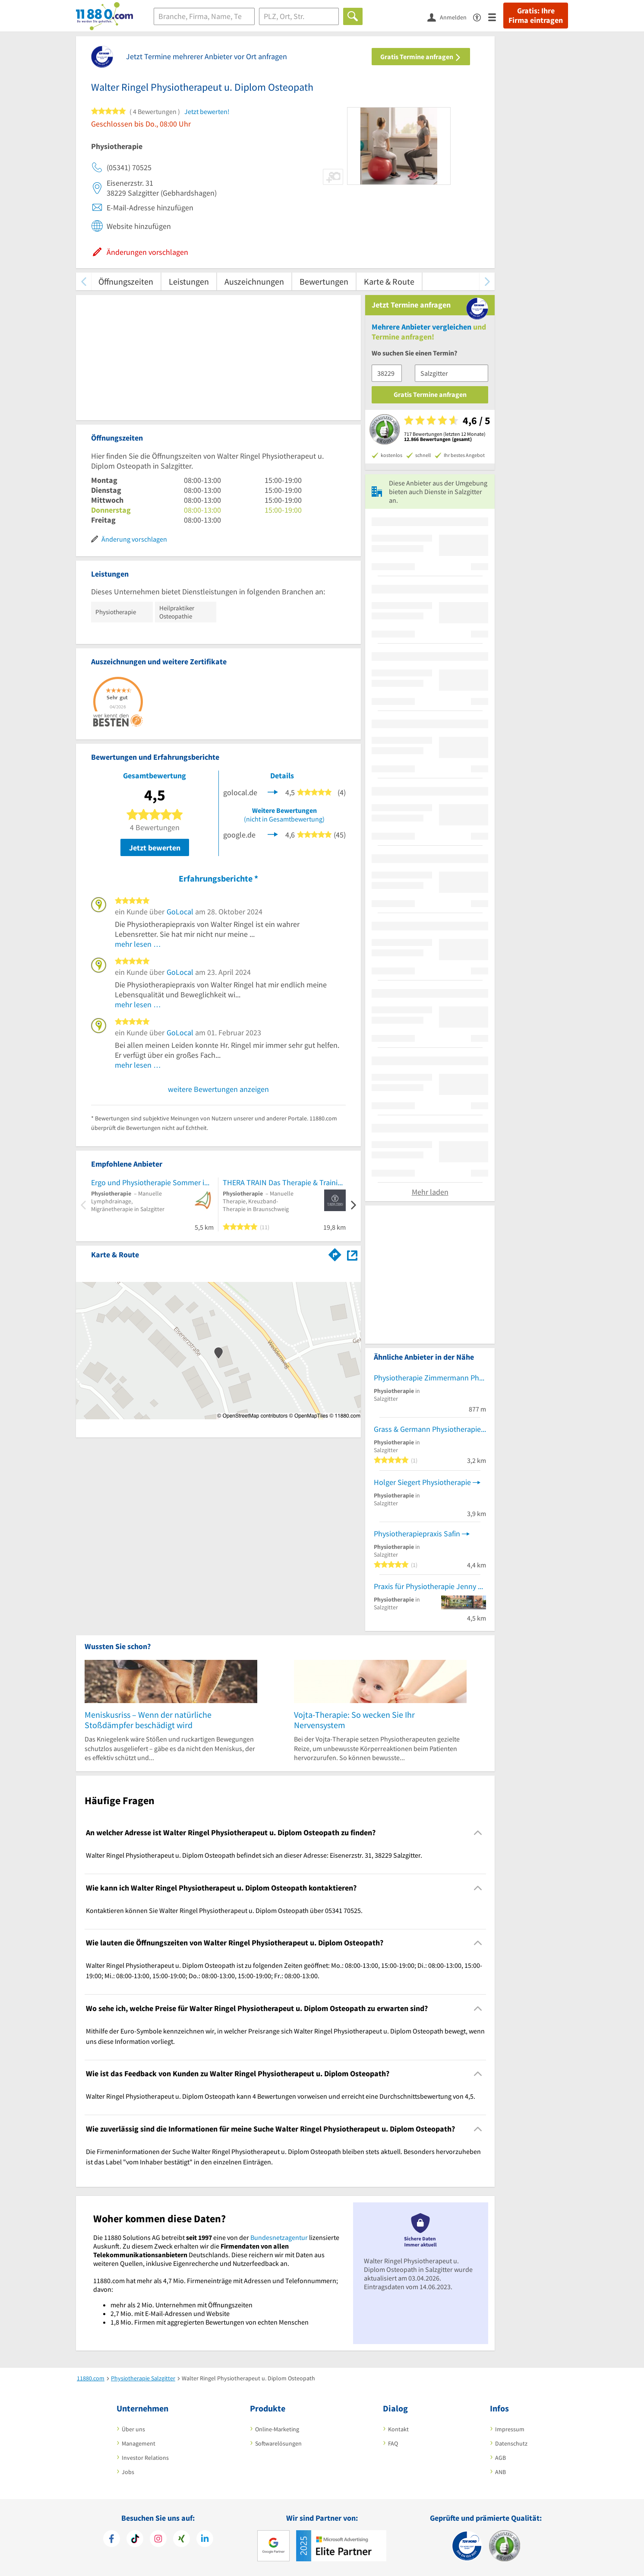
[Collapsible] (478, 1833)
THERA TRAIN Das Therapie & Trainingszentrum (284, 1182)
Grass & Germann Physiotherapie (427, 1429)
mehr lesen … (138, 944)
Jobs (128, 2472)
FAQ (393, 2443)
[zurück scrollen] (83, 281)
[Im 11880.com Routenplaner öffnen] (334, 1253)
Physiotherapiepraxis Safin (417, 1534)
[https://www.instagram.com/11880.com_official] (158, 2539)
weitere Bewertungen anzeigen (218, 1089)
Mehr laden (430, 1192)
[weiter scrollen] (487, 281)
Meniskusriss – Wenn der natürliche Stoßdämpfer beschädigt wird (148, 1719)
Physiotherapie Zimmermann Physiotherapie (430, 1378)
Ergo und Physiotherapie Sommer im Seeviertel (152, 1182)
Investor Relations (145, 2458)
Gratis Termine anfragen (420, 56)
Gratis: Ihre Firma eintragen (535, 15)
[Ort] (299, 16)
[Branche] (204, 16)
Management (138, 2443)
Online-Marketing (277, 2429)
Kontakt (398, 2429)
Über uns (133, 2429)
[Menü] (495, 16)
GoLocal (180, 912)
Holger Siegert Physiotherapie (422, 1482)
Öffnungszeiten (125, 281)
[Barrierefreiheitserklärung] (480, 16)
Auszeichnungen (254, 281)
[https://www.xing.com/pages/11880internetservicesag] (181, 2539)
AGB (500, 2458)
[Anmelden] (450, 17)
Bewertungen (324, 281)
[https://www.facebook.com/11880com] (111, 2539)
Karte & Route (389, 281)
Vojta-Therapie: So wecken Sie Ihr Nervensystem (354, 1719)
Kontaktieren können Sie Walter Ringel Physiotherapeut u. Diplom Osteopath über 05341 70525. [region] (224, 1910)
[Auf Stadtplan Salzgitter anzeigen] (352, 1254)
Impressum (509, 2429)
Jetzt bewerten (154, 848)
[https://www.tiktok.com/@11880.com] (134, 2539)
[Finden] (353, 16)
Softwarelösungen (278, 2443)
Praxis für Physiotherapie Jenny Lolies (430, 1586)
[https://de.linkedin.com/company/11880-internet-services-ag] (204, 2539)
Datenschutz (511, 2443)
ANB (500, 2472)
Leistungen (189, 281)
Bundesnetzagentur (279, 2237)
